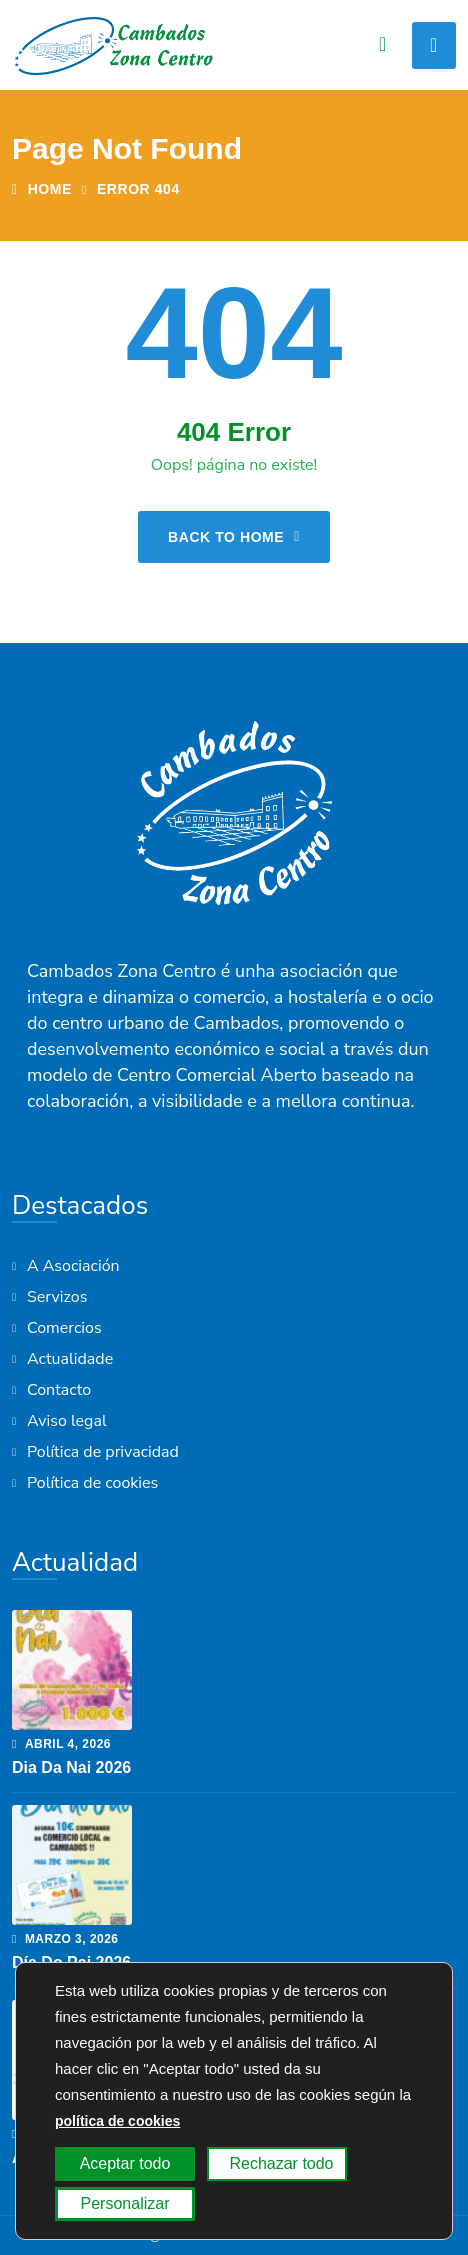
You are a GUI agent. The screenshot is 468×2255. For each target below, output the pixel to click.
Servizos (57, 1297)
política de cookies (117, 2121)
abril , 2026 (61, 1744)
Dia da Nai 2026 (71, 1767)
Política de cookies (92, 1483)
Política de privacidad (103, 1452)
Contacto (59, 1390)
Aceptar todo (125, 2163)
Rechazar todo (281, 2163)
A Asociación (73, 1266)
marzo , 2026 (65, 1939)
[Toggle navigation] (434, 45)
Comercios (64, 1328)
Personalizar (125, 2203)
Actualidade (70, 1359)
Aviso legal (67, 1421)
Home (42, 189)
